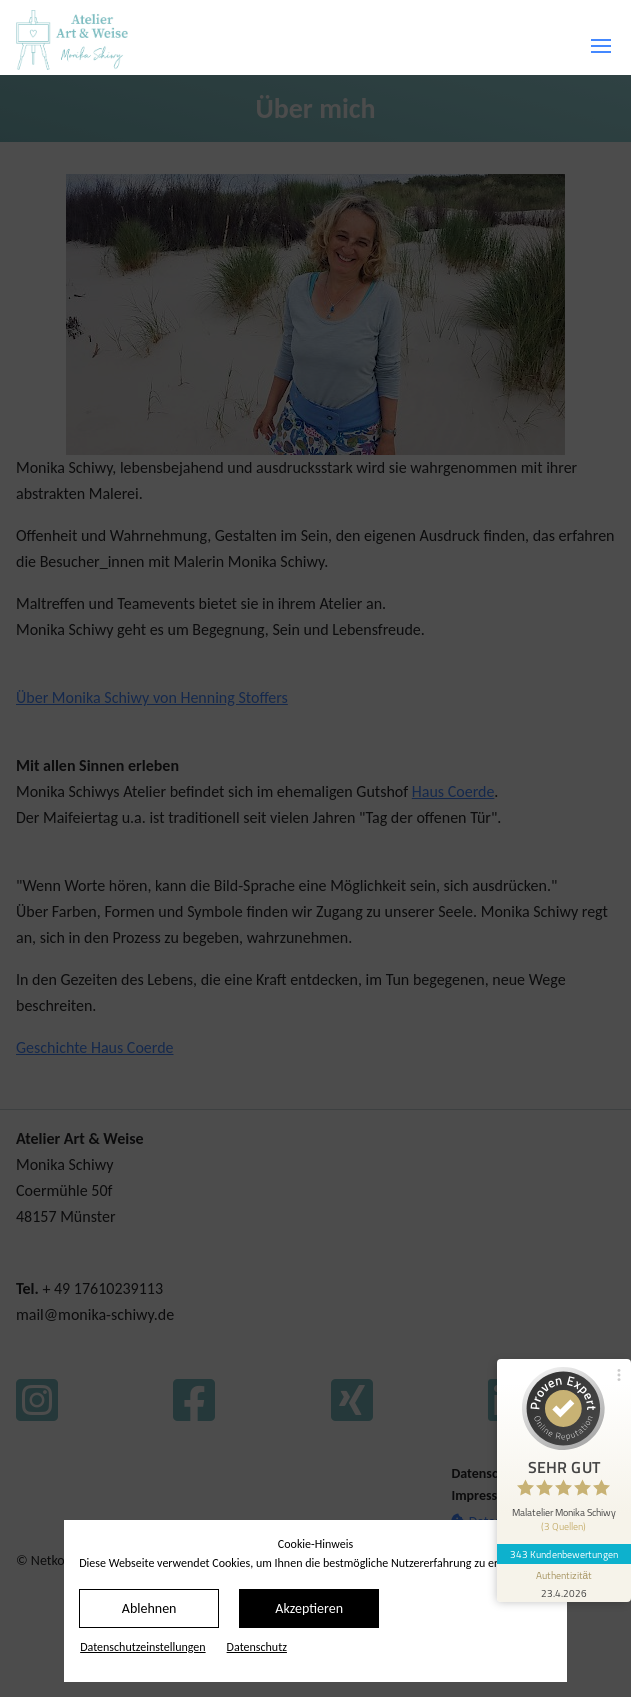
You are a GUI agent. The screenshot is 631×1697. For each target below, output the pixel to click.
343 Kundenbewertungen (563, 1544)
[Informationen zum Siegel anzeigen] (563, 1573)
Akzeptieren (309, 1608)
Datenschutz (257, 1647)
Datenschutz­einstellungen (142, 1647)
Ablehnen (149, 1608)
